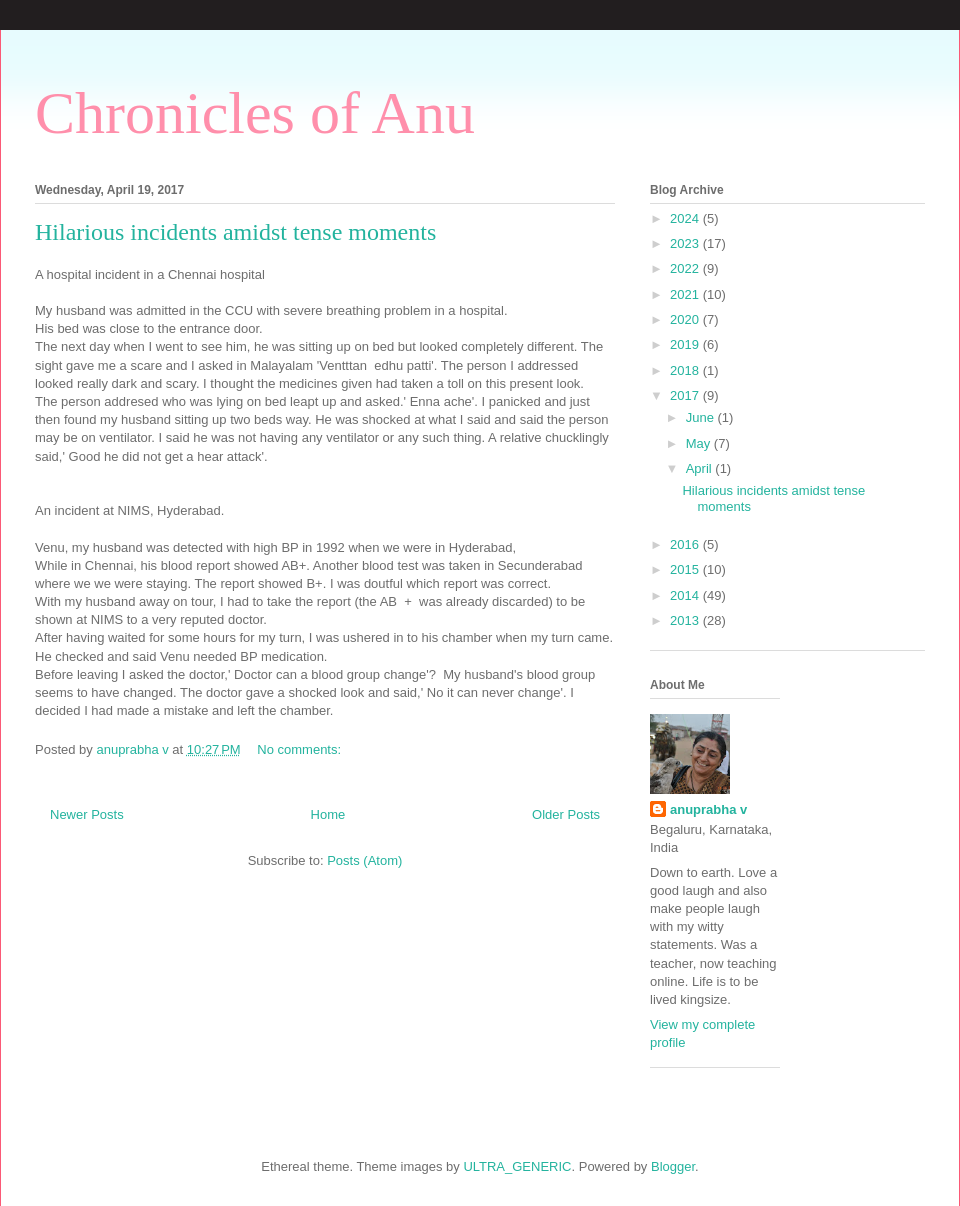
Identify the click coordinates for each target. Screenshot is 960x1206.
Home (328, 814)
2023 (686, 243)
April (701, 468)
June (702, 417)
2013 (686, 620)
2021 (686, 294)
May (700, 443)
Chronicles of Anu (255, 113)
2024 (686, 218)
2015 (686, 569)
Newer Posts (87, 814)
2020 (686, 319)
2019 (686, 344)
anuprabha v (708, 809)
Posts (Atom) (364, 860)
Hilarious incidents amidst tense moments (235, 232)
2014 (686, 595)
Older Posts (566, 814)
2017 (686, 395)
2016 (686, 544)
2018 (686, 370)
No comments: (300, 749)
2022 (686, 268)
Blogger (673, 1166)
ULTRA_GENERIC (517, 1166)
